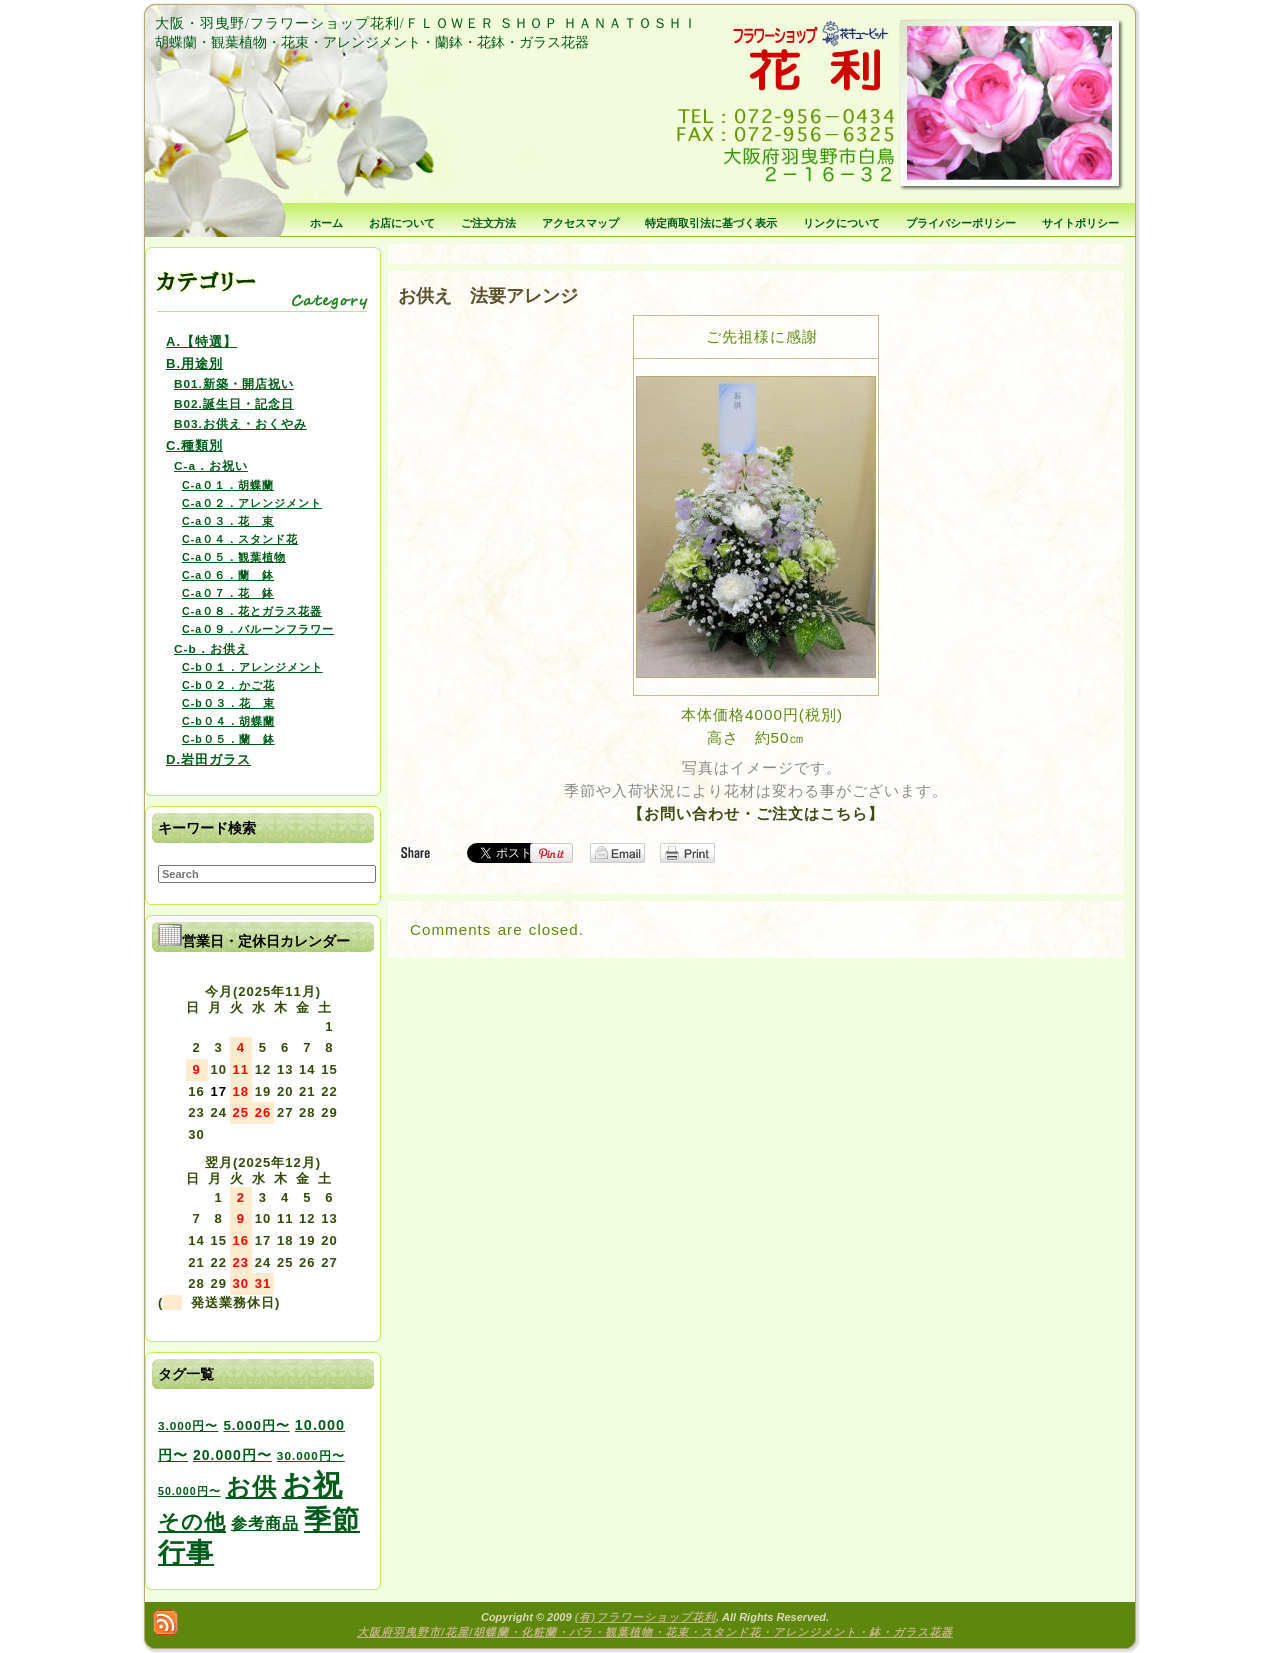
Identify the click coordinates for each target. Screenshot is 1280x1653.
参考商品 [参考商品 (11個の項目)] (265, 1523)
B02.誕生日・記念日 (234, 403)
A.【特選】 (201, 341)
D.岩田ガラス (208, 759)
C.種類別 (194, 445)
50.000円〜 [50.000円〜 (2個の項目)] (189, 1491)
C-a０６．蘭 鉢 (228, 575)
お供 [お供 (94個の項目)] (251, 1486)
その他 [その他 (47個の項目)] (192, 1522)
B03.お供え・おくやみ (240, 423)
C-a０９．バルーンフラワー (258, 629)
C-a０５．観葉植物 (234, 557)
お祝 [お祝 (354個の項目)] (312, 1484)
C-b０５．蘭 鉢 (228, 739)
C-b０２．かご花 (228, 685)
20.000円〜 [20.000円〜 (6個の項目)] (232, 1455)
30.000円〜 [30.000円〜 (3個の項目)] (311, 1455)
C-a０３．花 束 (228, 521)
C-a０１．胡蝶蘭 (228, 485)
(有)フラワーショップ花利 (645, 1617)
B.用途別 (194, 363)
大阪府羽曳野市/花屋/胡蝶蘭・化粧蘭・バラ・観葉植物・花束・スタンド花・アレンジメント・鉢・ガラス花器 (655, 1632)
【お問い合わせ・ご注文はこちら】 (756, 813)
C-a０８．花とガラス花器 (252, 611)
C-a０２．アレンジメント (252, 503)
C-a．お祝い (211, 465)
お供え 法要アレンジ (488, 296)
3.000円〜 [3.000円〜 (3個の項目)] (188, 1425)
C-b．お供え (211, 648)
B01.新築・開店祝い (234, 383)
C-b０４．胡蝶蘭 (228, 721)
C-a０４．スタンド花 (240, 539)
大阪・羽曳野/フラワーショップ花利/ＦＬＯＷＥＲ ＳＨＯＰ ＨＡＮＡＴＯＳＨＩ (426, 23)
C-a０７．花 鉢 (228, 593)
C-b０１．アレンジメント (252, 667)
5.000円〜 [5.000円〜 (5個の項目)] (256, 1425)
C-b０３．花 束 (228, 703)
